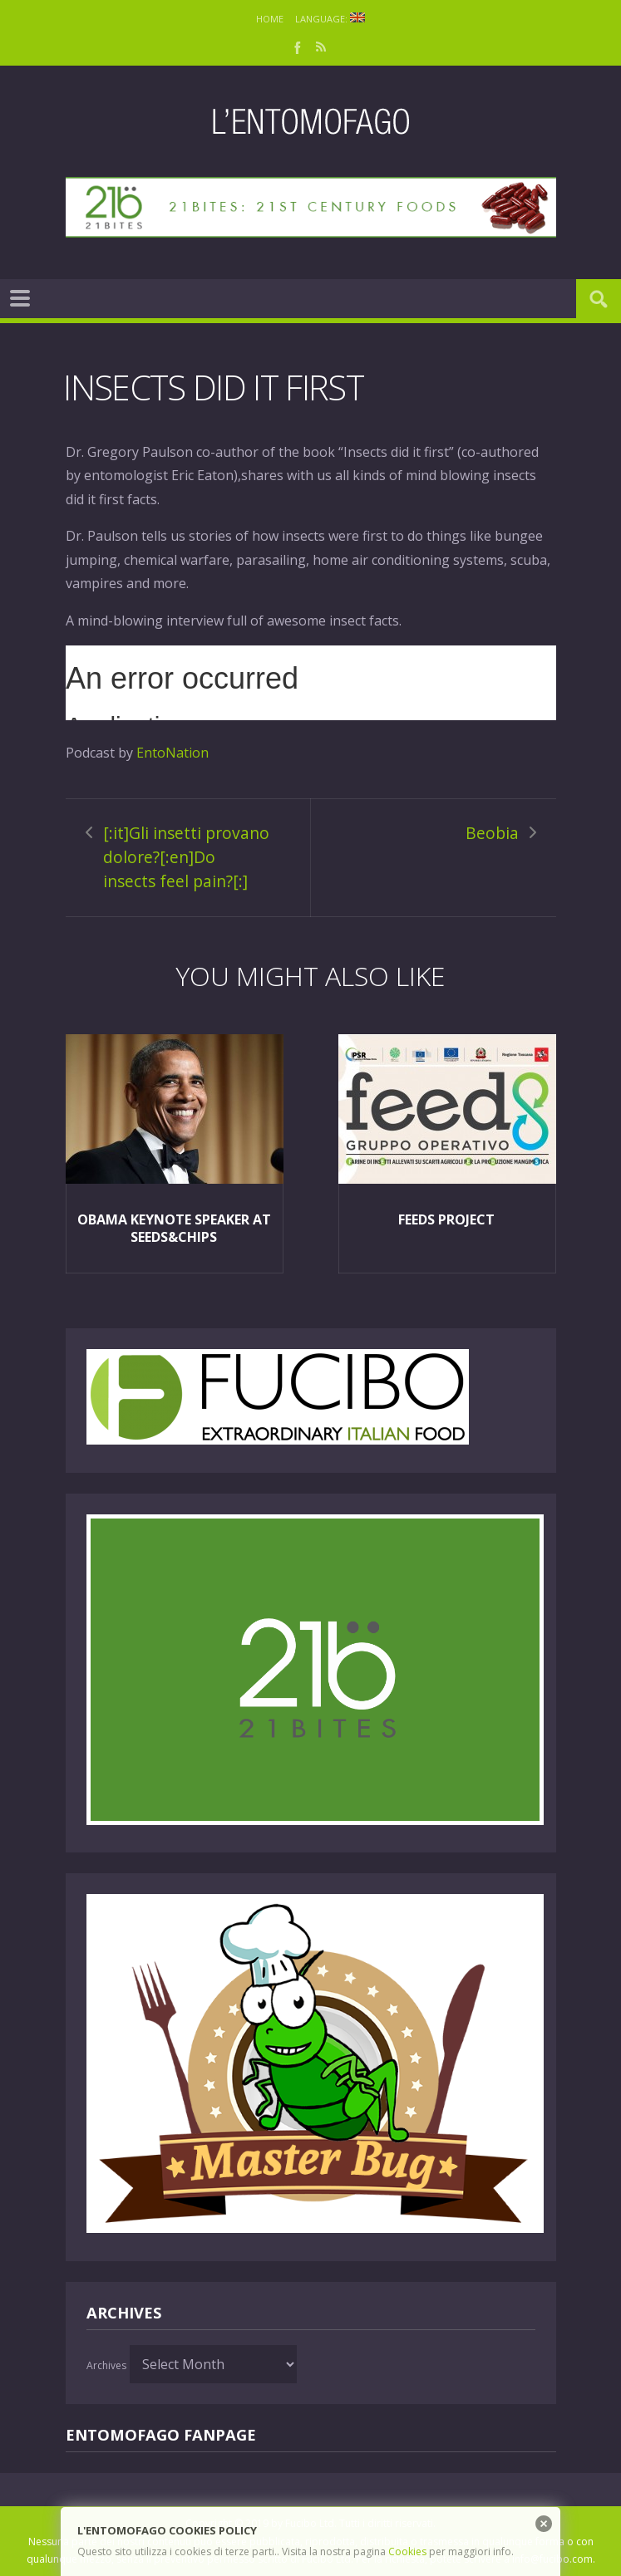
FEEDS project (446, 1219)
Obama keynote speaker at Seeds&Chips (174, 1228)
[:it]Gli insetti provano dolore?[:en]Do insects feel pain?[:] (186, 856)
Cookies (407, 2551)
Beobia (492, 833)
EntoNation (172, 752)
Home (269, 18)
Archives (106, 2365)
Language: (330, 18)
